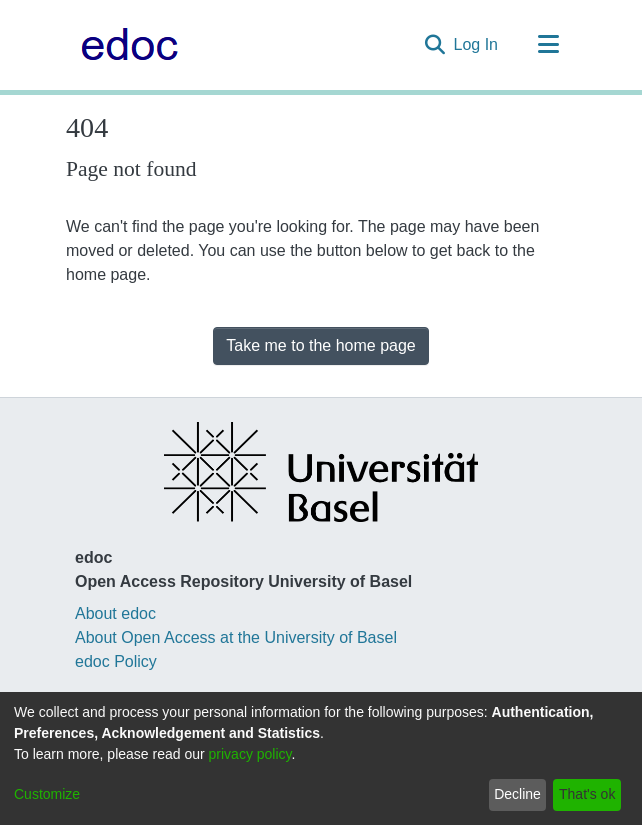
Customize (47, 794)
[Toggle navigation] (548, 45)
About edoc (115, 613)
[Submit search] (435, 45)
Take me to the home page (320, 345)
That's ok (587, 794)
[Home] (124, 45)
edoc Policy (116, 661)
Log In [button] (477, 44)
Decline (517, 794)
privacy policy (250, 754)
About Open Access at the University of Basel (236, 637)
